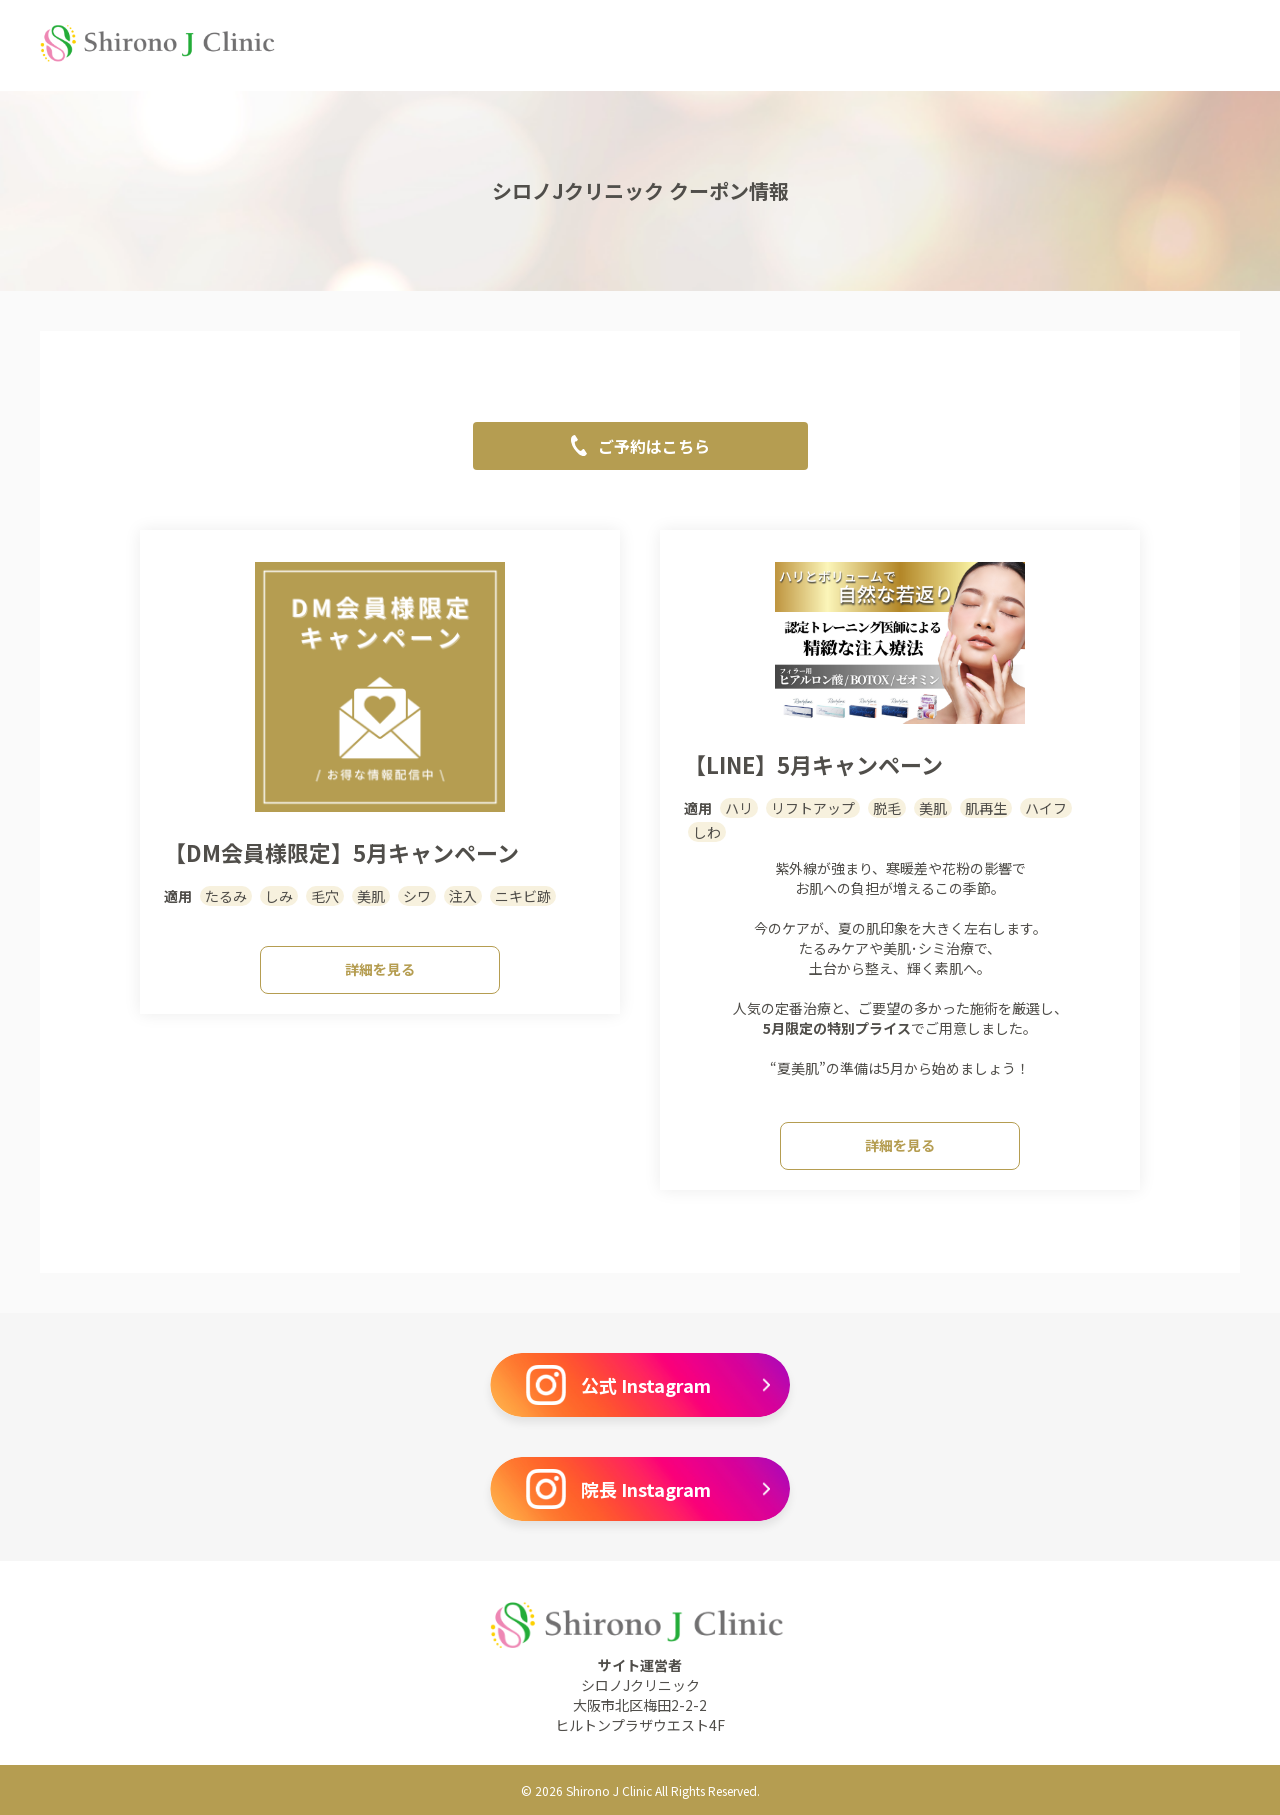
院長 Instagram (648, 1489)
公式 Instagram (648, 1385)
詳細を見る (380, 969)
